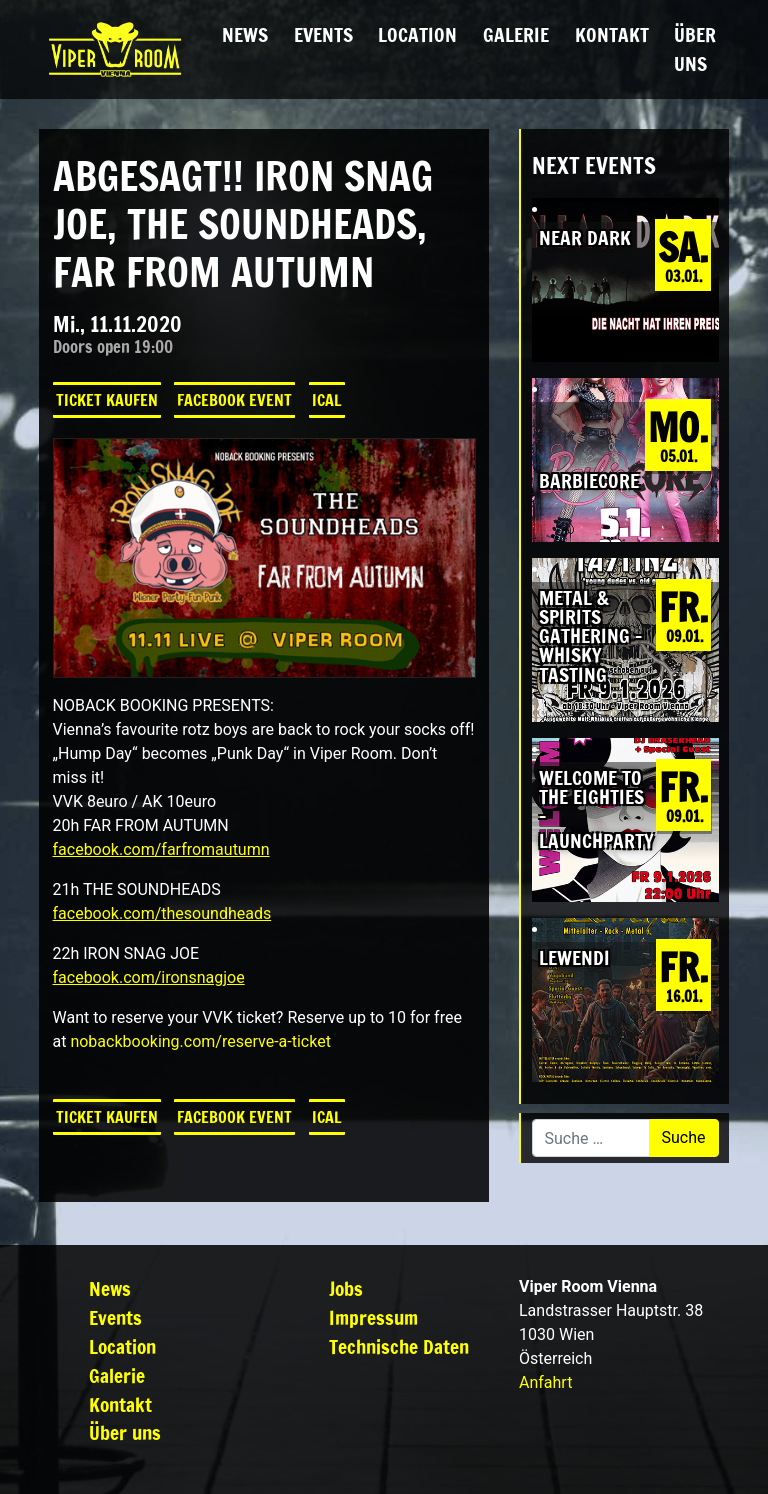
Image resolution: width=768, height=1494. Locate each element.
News (245, 34)
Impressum (373, 1317)
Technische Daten (399, 1346)
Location (417, 34)
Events (323, 34)
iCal (327, 400)
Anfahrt (545, 1382)
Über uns (695, 49)
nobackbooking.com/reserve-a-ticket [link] (200, 1041)
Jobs (346, 1288)
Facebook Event (234, 400)
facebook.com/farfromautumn (161, 849)
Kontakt (612, 34)
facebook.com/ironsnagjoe (149, 977)
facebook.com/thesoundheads (162, 913)
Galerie (516, 34)
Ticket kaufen (107, 400)
